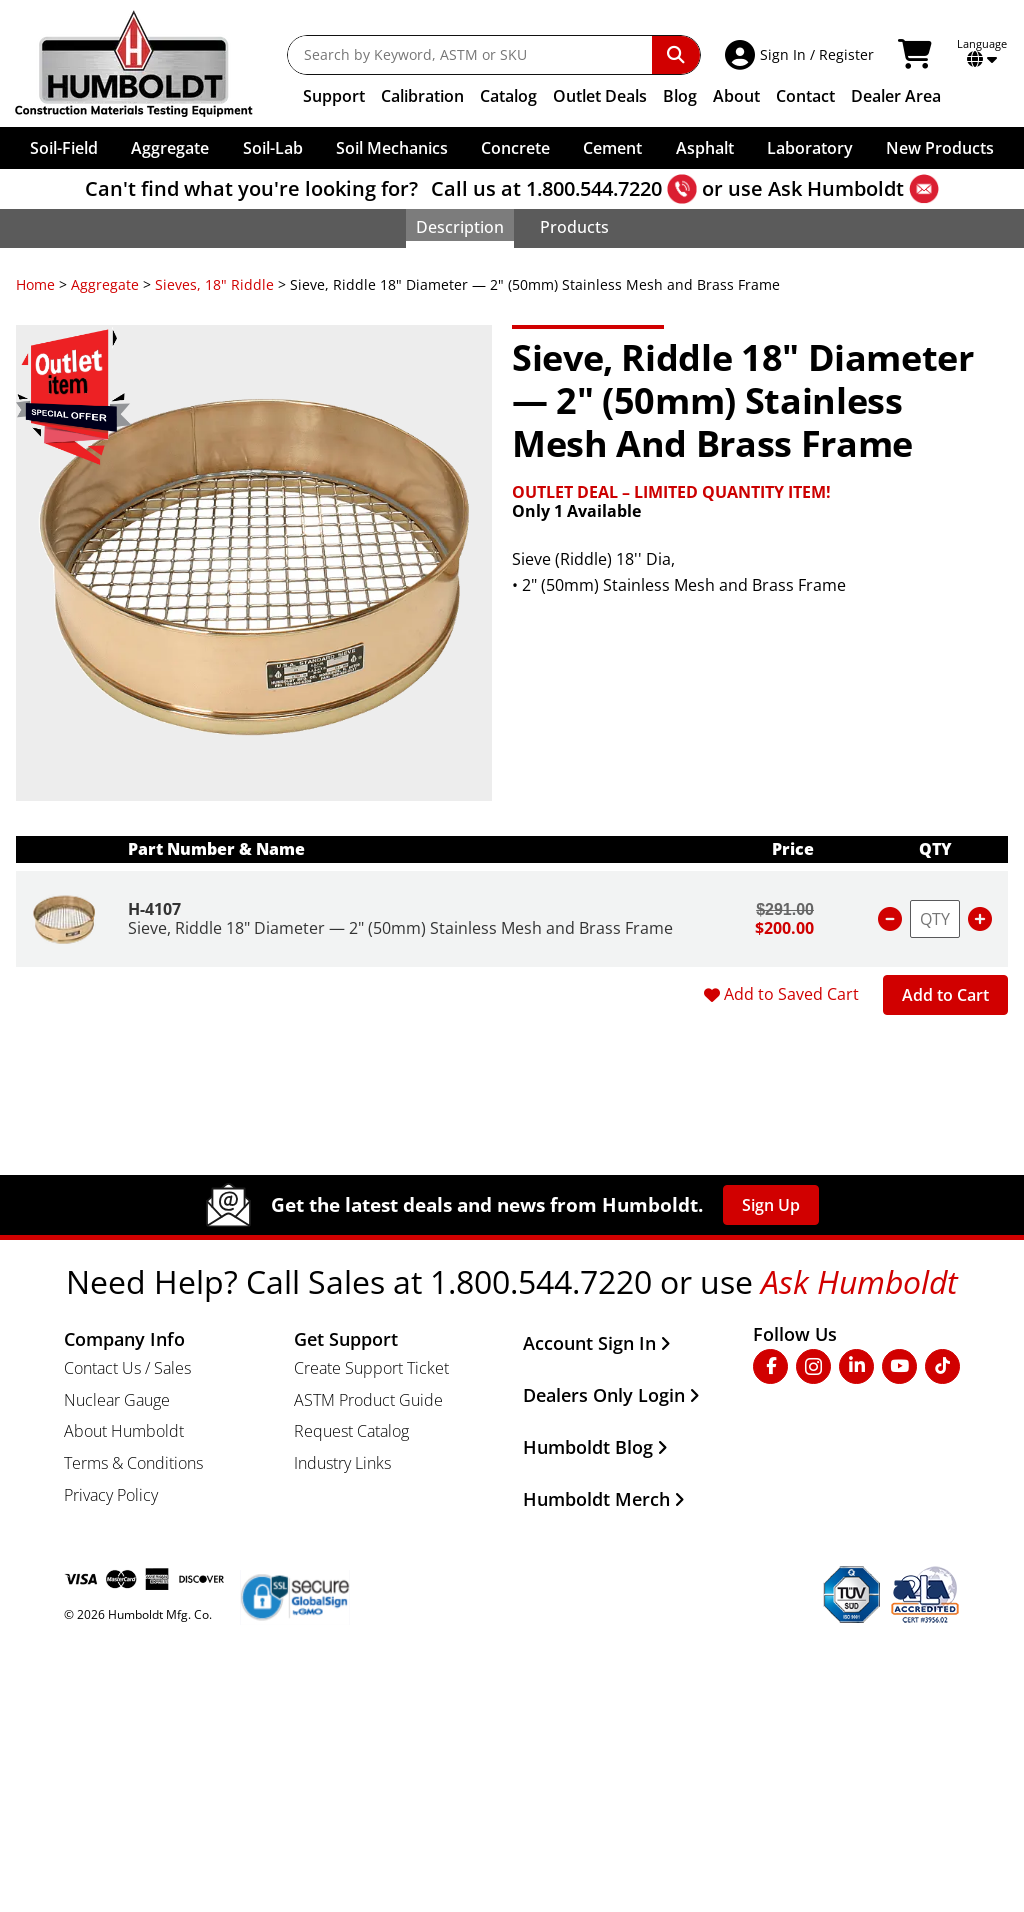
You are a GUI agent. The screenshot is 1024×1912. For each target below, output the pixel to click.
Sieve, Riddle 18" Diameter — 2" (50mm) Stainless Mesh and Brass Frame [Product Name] (400, 928)
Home (35, 284)
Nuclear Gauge (117, 1400)
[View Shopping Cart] (917, 55)
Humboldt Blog (595, 1447)
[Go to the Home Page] (148, 63)
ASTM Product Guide (368, 1400)
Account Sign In (597, 1343)
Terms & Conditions (133, 1463)
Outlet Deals (600, 96)
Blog (680, 96)
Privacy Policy (111, 1495)
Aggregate (105, 284)
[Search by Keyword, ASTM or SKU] (470, 55)
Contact (805, 96)
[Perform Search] (676, 55)
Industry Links (342, 1463)
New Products (940, 148)
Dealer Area (896, 96)
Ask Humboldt (836, 188)
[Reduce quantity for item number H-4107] (890, 919)
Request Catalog (351, 1431)
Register (846, 54)
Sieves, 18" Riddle (214, 284)
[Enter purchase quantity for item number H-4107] (935, 919)
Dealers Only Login (611, 1395)
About (736, 96)
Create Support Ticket (371, 1368)
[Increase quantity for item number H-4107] (980, 919)
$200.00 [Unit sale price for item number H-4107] (784, 928)
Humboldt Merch (604, 1499)
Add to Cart (945, 995)
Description (460, 227)
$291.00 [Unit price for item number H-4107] (785, 909)
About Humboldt (124, 1431)
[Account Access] (742, 55)
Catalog (508, 96)
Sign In (783, 54)
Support (334, 96)
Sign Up (771, 1205)
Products (574, 227)
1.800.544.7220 (594, 188)
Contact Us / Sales (127, 1368)
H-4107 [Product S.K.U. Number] (154, 909)
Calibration (422, 96)
